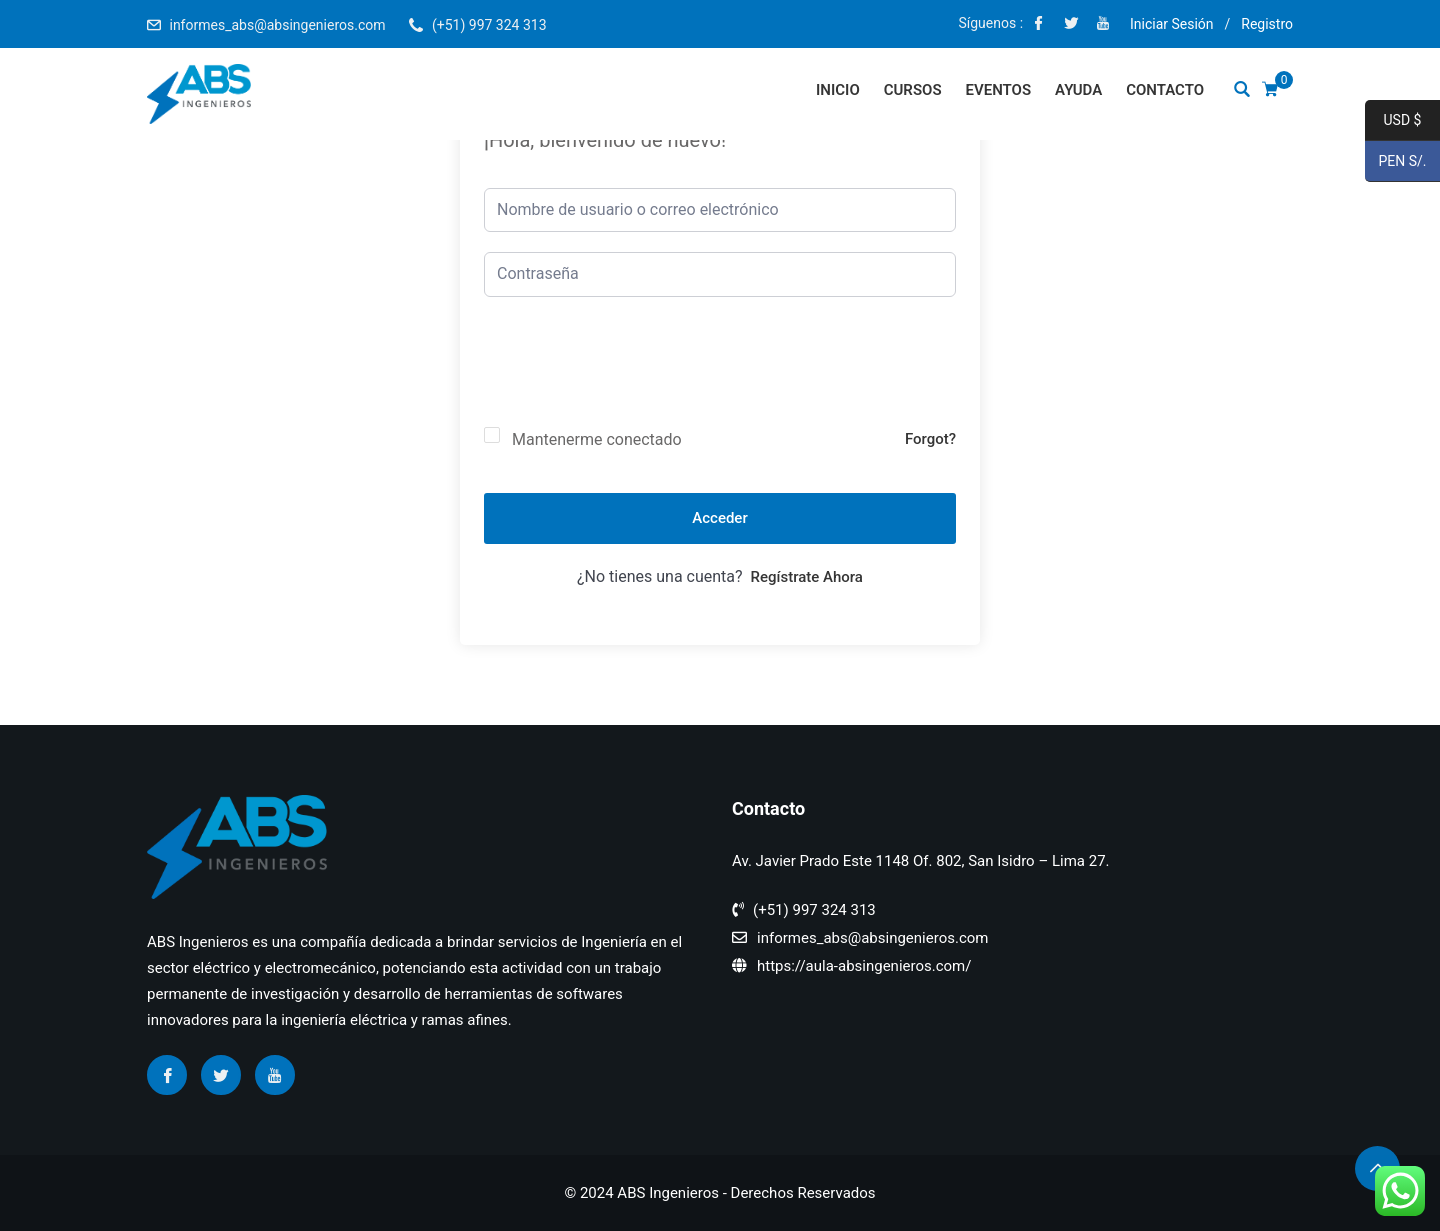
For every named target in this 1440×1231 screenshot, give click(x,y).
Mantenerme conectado (597, 439)
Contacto (1165, 90)
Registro (1267, 24)
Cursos (913, 90)
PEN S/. (1396, 162)
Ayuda (1078, 90)
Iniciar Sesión (1172, 24)
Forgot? (930, 439)
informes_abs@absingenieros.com (277, 25)
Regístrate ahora (807, 577)
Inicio (838, 90)
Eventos (999, 90)
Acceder (719, 518)
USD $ (1393, 121)
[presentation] (636, 378)
